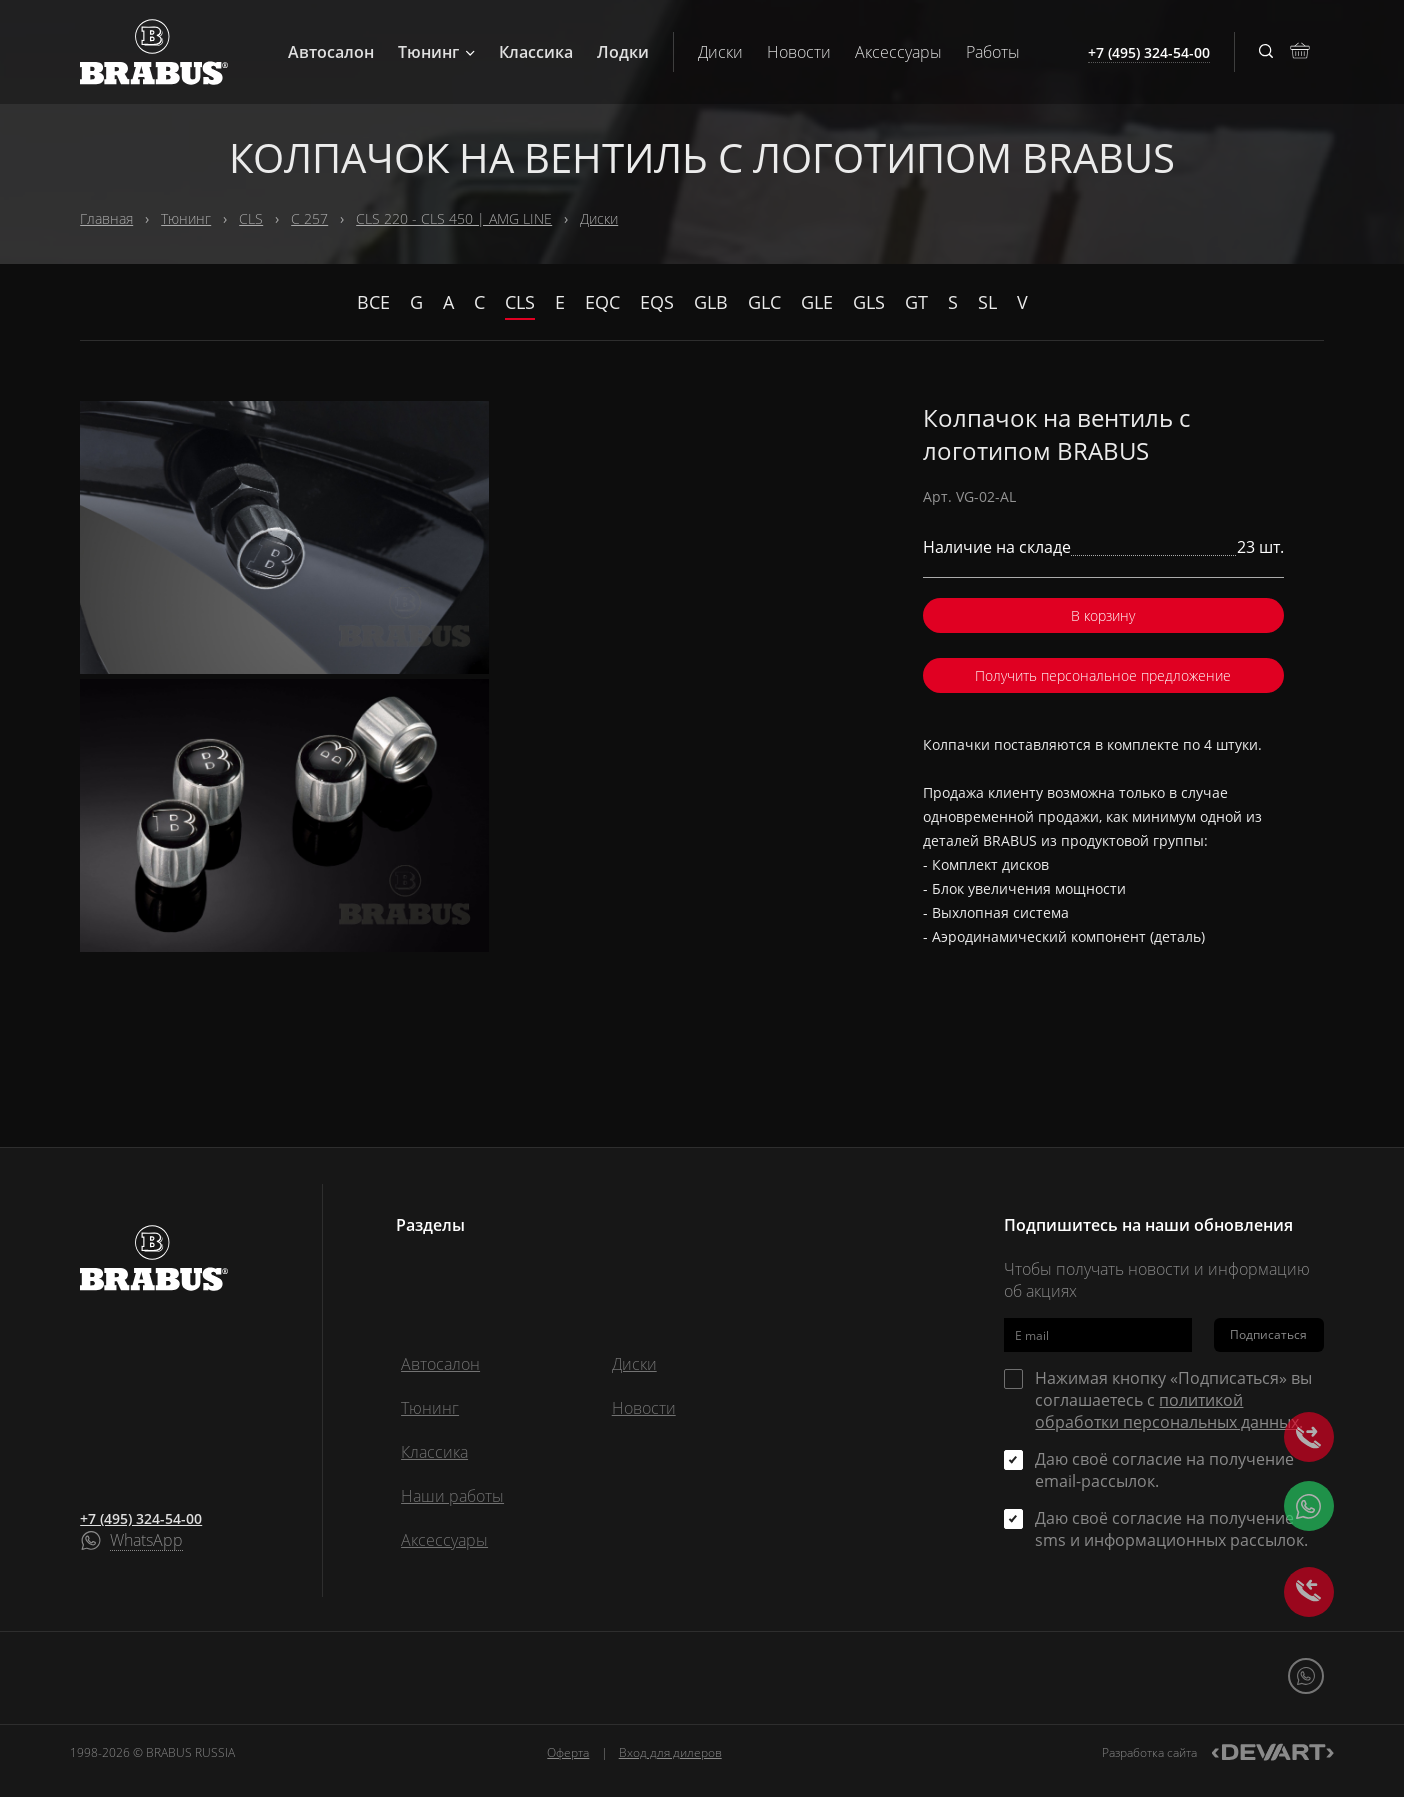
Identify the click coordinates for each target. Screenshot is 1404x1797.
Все (373, 302)
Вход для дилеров (670, 1752)
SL (987, 302)
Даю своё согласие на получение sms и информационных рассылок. (1171, 1529)
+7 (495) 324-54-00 (141, 1518)
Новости (799, 52)
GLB (711, 302)
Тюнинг (436, 52)
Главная (106, 218)
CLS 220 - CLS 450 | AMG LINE (454, 218)
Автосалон (331, 52)
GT (916, 302)
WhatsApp (146, 1541)
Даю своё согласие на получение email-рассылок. (1164, 1470)
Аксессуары (898, 52)
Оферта (568, 1752)
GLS (869, 302)
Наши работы (452, 1496)
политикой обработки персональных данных (1167, 1411)
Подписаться (1268, 1334)
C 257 (309, 218)
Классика (536, 52)
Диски (720, 52)
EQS (657, 302)
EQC (602, 302)
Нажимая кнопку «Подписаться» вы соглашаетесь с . (1173, 1400)
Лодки (623, 52)
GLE (817, 302)
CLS (251, 218)
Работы (993, 52)
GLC (764, 302)
